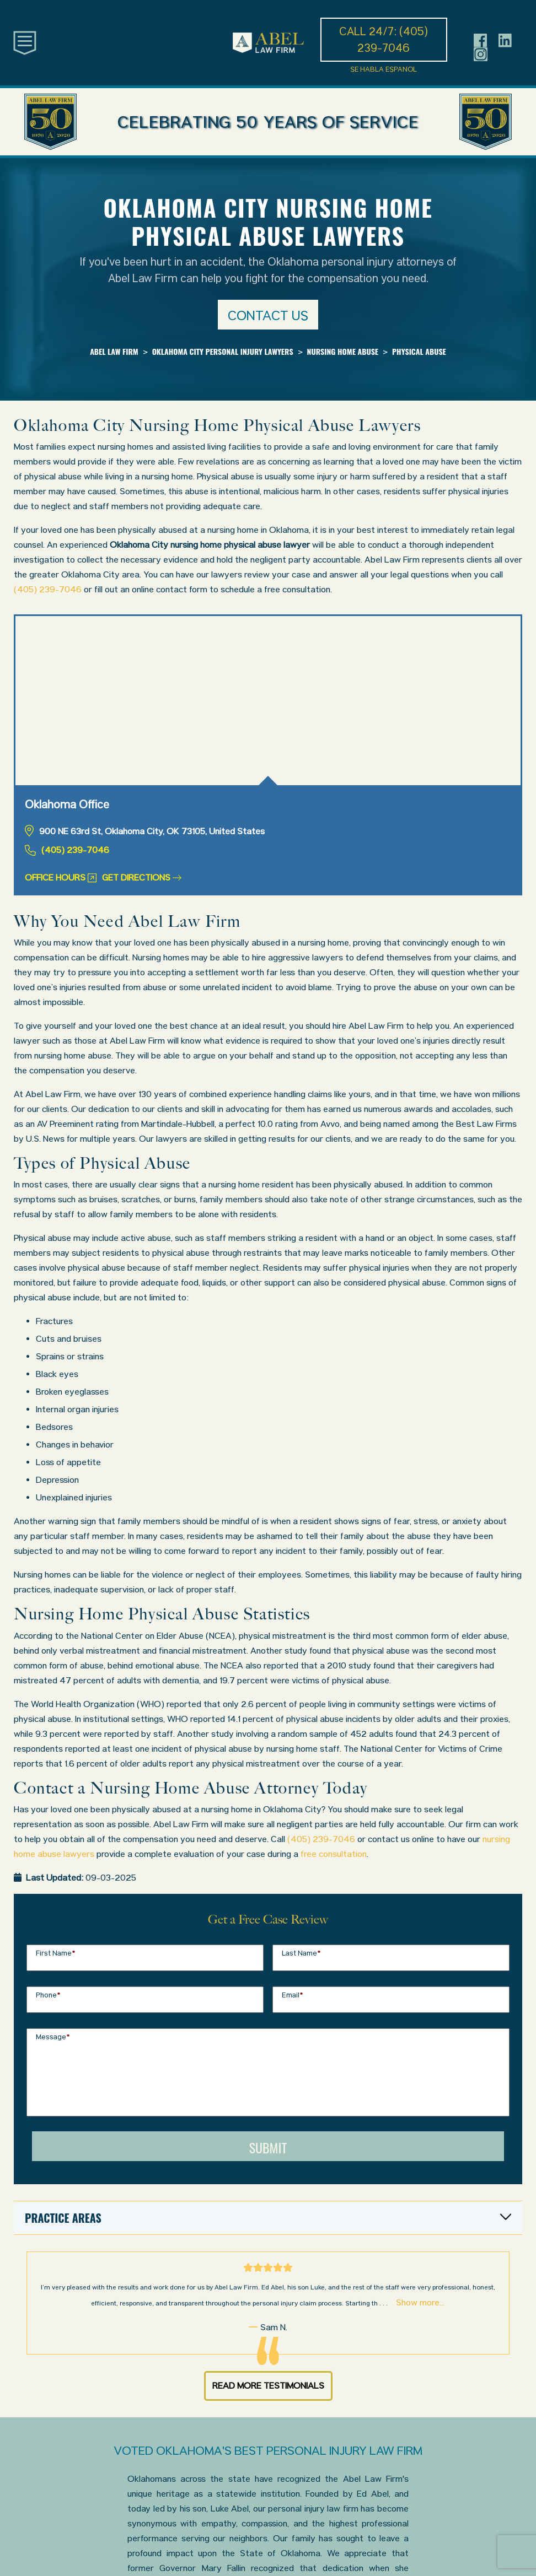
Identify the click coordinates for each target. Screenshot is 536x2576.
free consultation (334, 1854)
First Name (56, 1953)
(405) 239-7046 (48, 589)
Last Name (301, 1953)
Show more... (420, 2302)
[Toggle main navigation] (24, 42)
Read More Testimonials (268, 2385)
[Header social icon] (480, 40)
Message (53, 2037)
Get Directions (141, 877)
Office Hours (61, 877)
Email (292, 1995)
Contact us (268, 315)
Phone (48, 1995)
